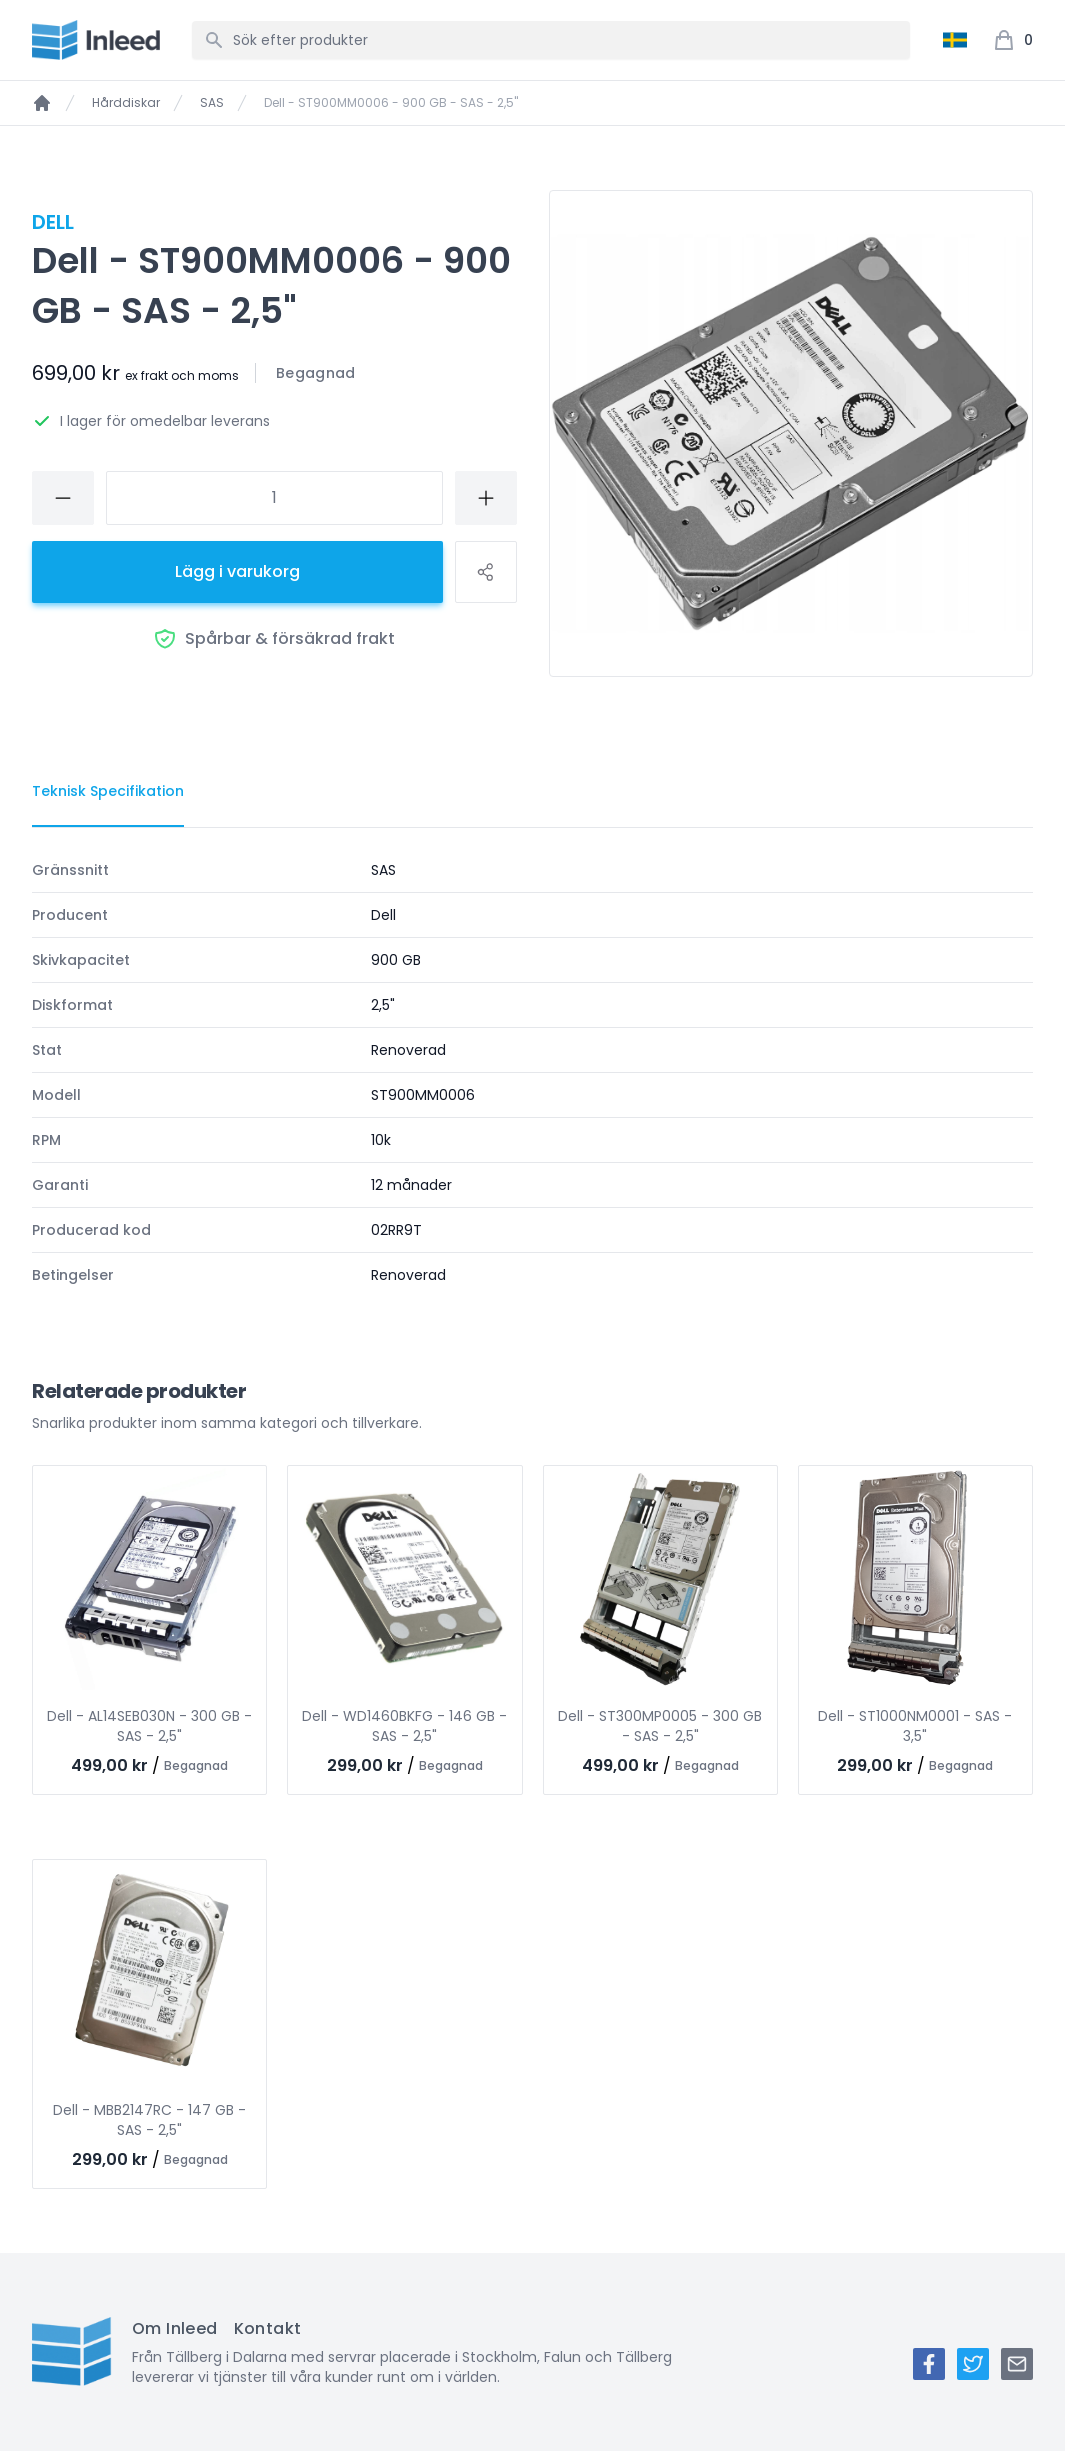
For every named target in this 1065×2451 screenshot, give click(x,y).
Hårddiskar (126, 103)
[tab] (108, 792)
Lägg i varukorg (237, 571)
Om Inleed (175, 2328)
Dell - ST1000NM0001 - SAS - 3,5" (915, 1726)
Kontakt (268, 2328)
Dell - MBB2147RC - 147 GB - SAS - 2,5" (149, 2120)
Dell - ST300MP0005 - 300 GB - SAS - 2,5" (660, 1726)
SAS (212, 103)
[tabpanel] (532, 1072)
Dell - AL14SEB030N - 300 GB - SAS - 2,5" (149, 1726)
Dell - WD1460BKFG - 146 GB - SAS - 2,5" (404, 1726)
